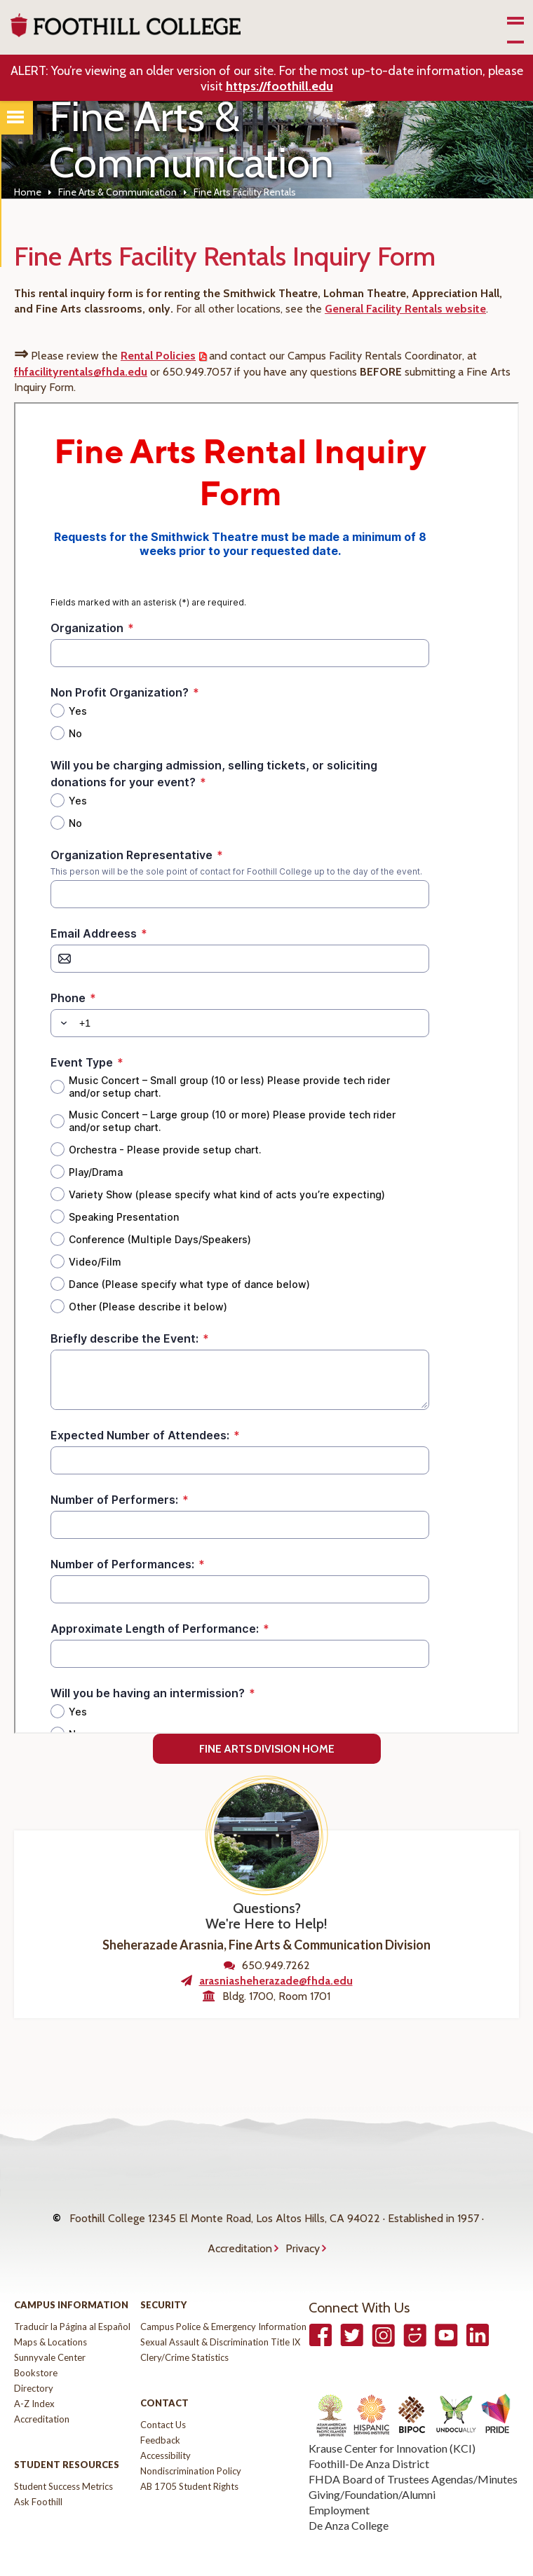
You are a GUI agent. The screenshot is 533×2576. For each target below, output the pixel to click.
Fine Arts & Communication (117, 192)
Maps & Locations (50, 2314)
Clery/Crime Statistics (184, 2329)
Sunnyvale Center (50, 2329)
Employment (339, 2481)
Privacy (302, 2227)
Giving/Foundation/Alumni (372, 2466)
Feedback (160, 2412)
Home (27, 192)
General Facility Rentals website (405, 308)
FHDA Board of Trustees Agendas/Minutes (413, 2451)
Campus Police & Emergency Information (223, 2298)
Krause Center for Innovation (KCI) (392, 2420)
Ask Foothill (38, 2473)
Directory (33, 2360)
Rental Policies (158, 355)
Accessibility (165, 2427)
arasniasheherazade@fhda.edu (276, 1980)
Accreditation (240, 2227)
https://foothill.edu (279, 86)
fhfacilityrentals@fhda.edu (80, 371)
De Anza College (349, 2497)
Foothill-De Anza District (369, 2435)
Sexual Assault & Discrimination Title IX (220, 2314)
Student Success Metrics (63, 2458)
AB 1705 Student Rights (189, 2458)
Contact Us (163, 2396)
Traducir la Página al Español (72, 2298)
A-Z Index (34, 2375)
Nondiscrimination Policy (190, 2442)
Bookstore (36, 2344)
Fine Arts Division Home (267, 1748)
